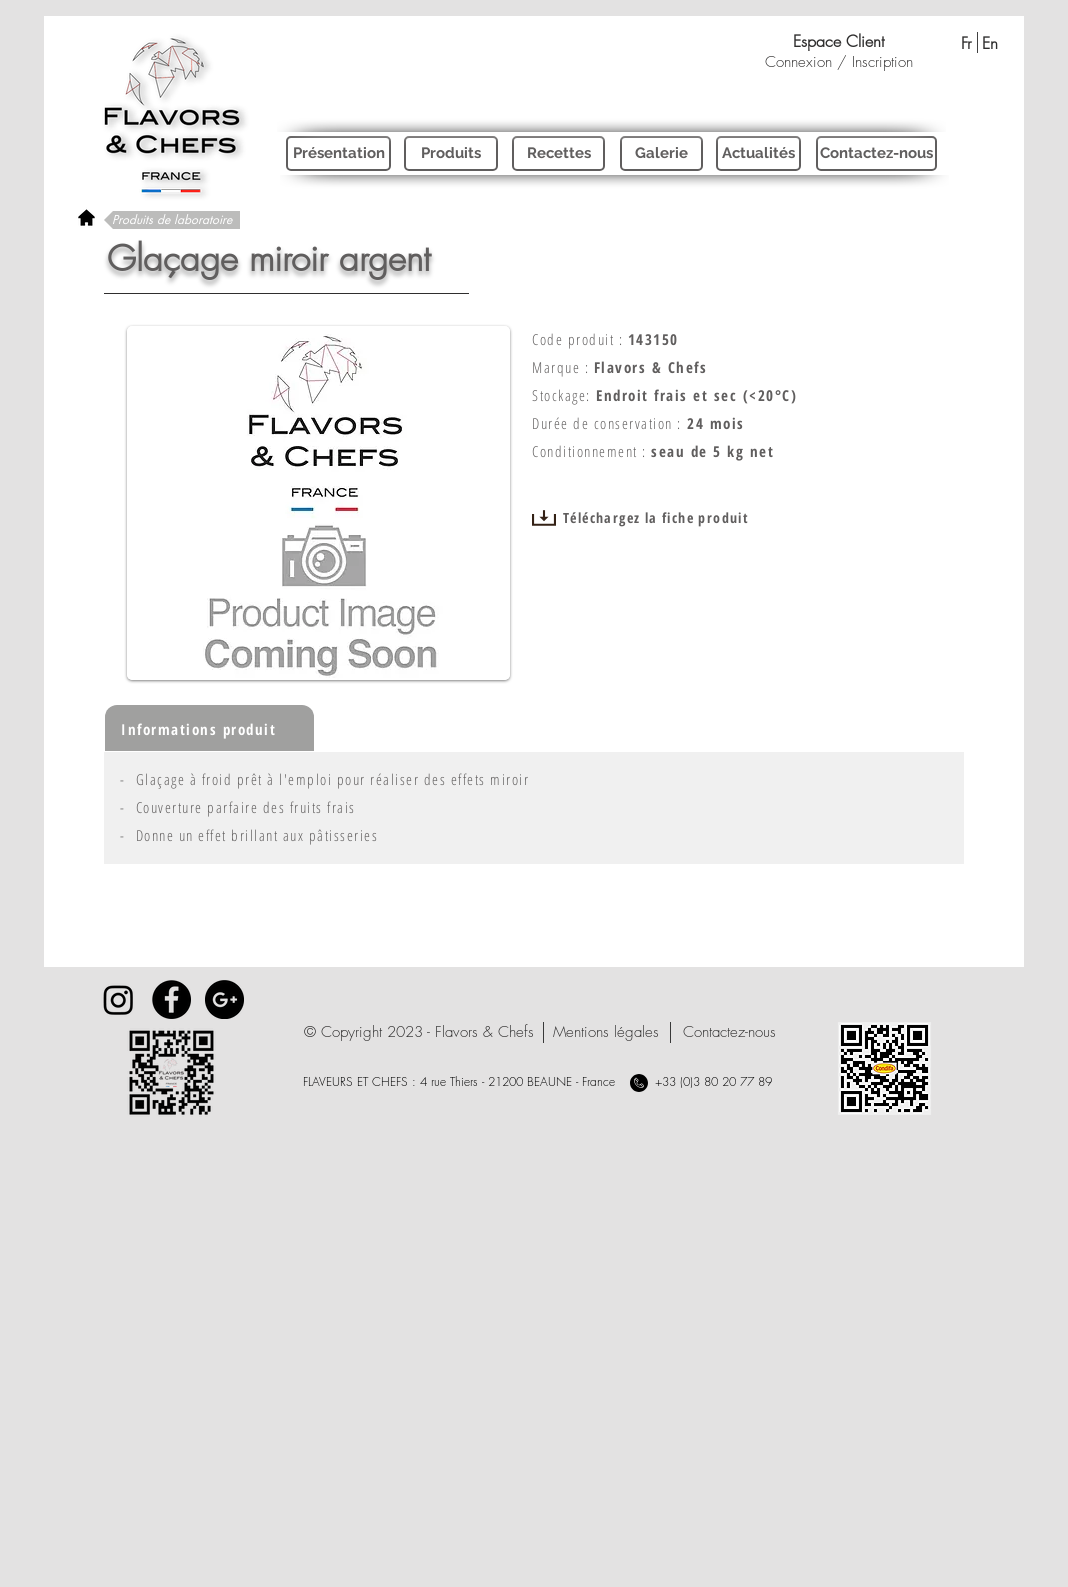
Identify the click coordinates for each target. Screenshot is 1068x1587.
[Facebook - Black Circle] (171, 999)
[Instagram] (118, 999)
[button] (419, 1032)
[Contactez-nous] (876, 153)
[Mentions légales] (605, 1032)
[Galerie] (661, 153)
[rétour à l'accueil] (86, 217)
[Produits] (451, 153)
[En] (989, 43)
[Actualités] (758, 153)
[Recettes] (558, 153)
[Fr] (965, 43)
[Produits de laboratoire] (172, 220)
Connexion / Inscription (839, 62)
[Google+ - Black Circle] (224, 999)
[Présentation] (338, 153)
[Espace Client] (838, 41)
